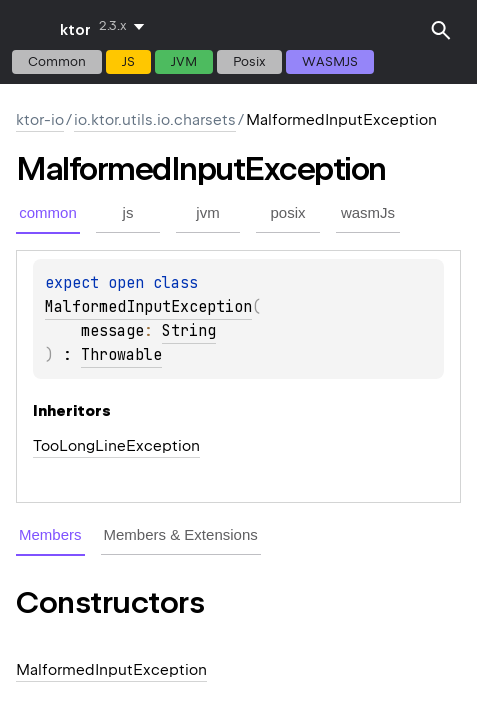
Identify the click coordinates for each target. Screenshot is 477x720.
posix (249, 61)
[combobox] (125, 26)
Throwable (121, 355)
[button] (441, 30)
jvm (184, 61)
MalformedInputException (148, 307)
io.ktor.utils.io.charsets (155, 120)
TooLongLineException (116, 446)
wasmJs (330, 61)
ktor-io (40, 120)
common (57, 61)
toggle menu (30, 30)
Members (50, 534)
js (128, 61)
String (189, 331)
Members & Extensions (181, 534)
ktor (75, 30)
